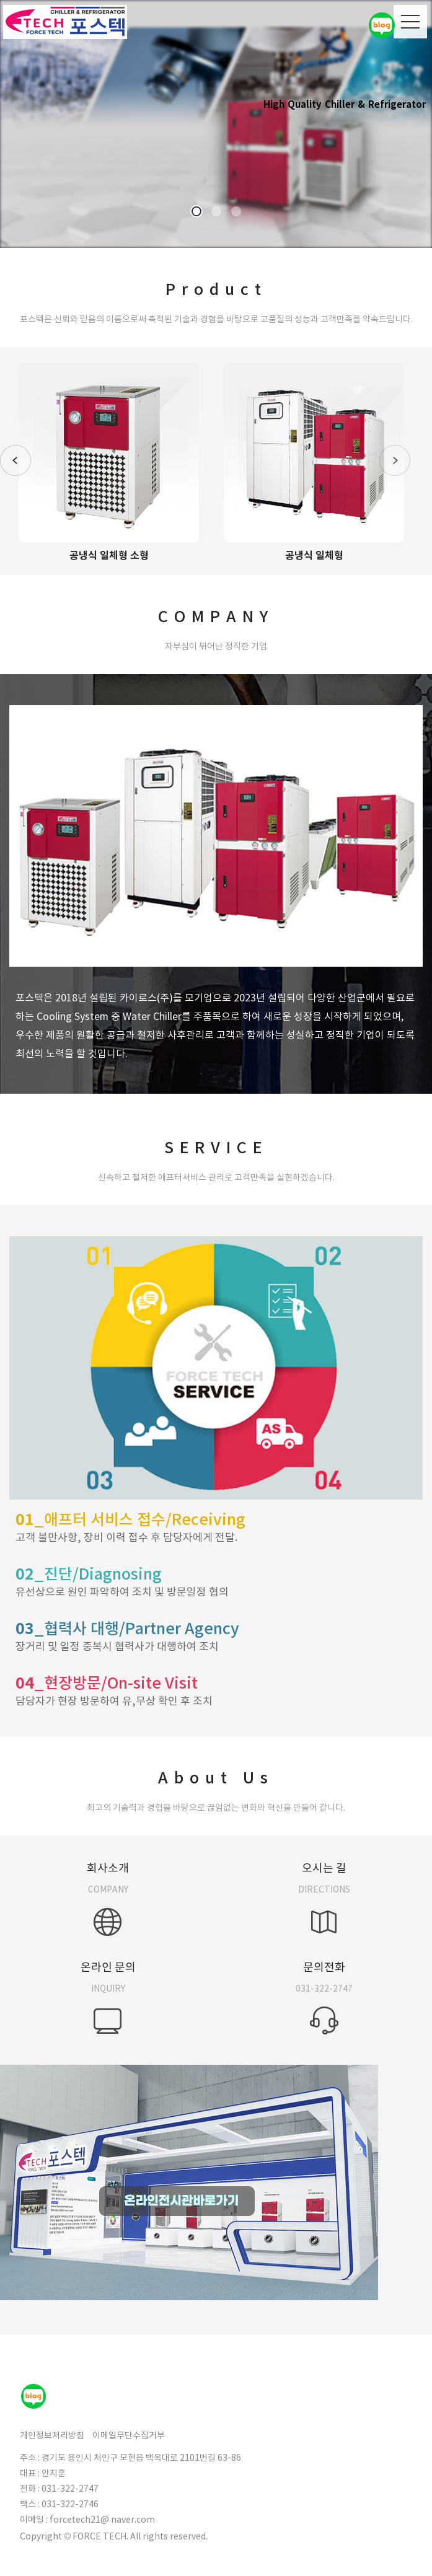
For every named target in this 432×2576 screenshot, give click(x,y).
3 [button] (236, 212)
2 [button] (216, 212)
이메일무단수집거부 (128, 2435)
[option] (216, 124)
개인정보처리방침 (52, 2435)
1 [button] (196, 212)
